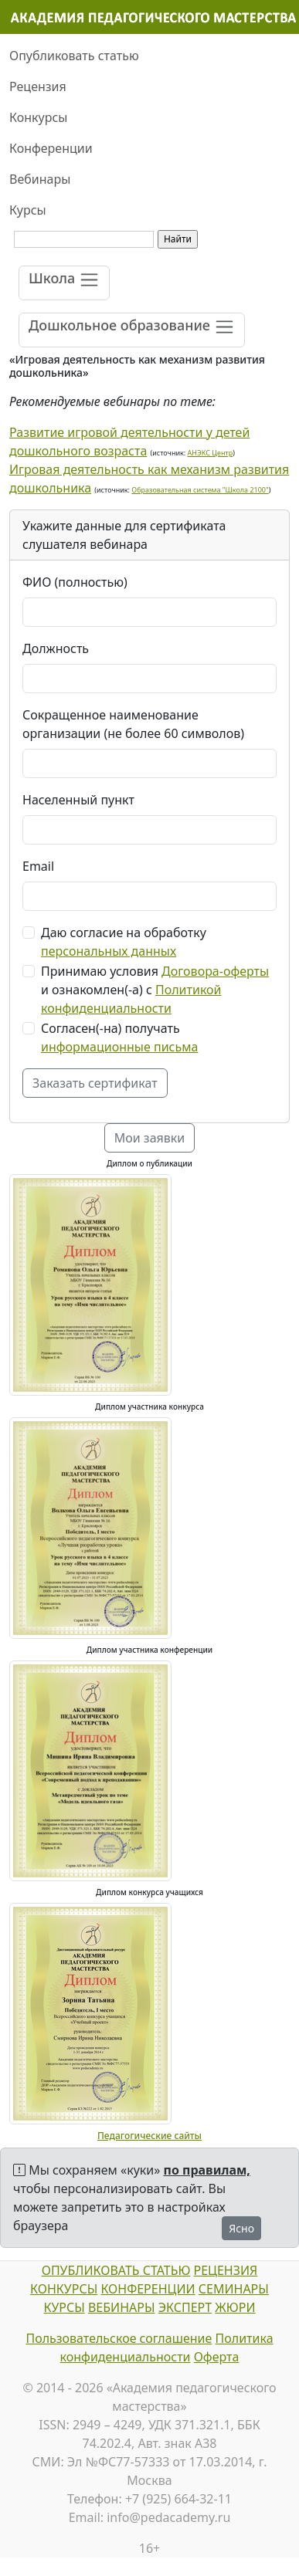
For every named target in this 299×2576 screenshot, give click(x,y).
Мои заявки (149, 1137)
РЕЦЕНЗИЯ (226, 2270)
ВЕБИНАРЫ (121, 2307)
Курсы (27, 209)
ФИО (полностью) (74, 582)
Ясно (241, 2228)
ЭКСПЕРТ (185, 2307)
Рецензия (37, 86)
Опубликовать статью (74, 55)
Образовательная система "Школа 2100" (199, 490)
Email (38, 866)
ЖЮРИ (235, 2307)
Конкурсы (38, 117)
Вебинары (39, 179)
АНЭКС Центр (210, 453)
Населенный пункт (78, 799)
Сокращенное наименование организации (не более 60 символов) (133, 724)
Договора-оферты (215, 971)
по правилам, (207, 2169)
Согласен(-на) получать (119, 1037)
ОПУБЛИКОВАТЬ (91, 2270)
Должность (55, 648)
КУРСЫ (63, 2307)
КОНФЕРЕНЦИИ (147, 2288)
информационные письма (119, 1046)
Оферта (217, 2356)
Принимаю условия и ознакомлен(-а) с (155, 990)
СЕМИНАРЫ (234, 2288)
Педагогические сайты (149, 2135)
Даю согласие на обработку (123, 942)
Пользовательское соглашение (118, 2338)
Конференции (51, 148)
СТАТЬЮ (165, 2270)
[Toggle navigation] (64, 283)
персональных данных (108, 951)
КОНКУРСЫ (63, 2288)
